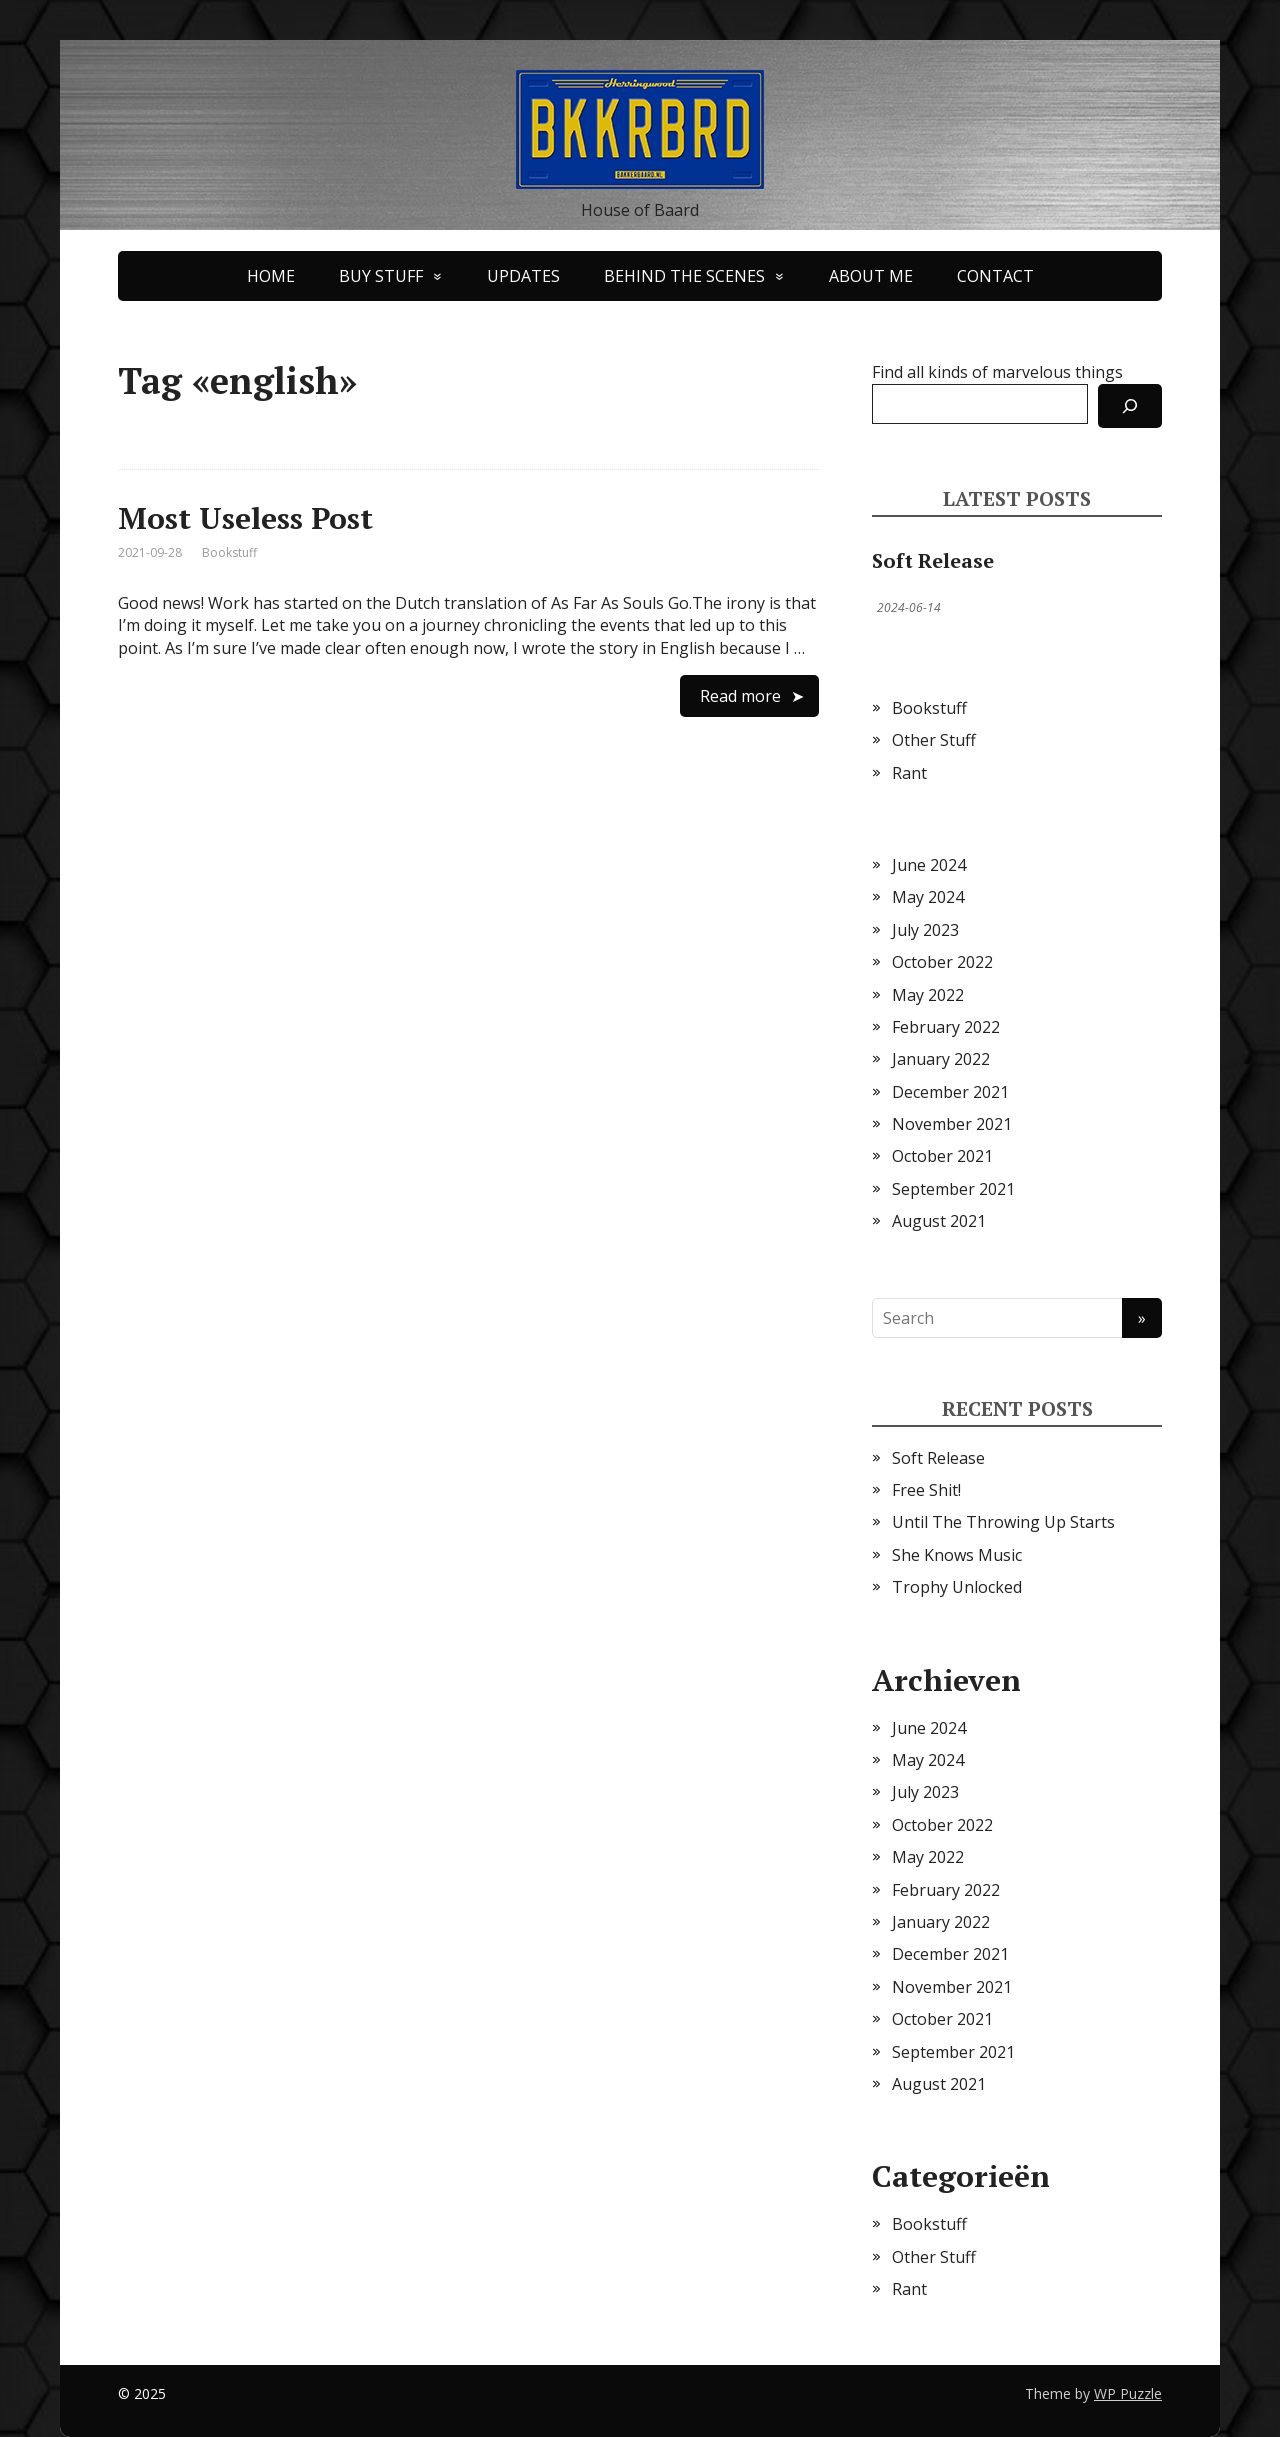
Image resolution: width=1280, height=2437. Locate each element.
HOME (271, 276)
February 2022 (946, 1027)
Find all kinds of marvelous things (997, 372)
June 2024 (929, 865)
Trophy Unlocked (957, 1587)
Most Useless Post (245, 518)
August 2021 (939, 1221)
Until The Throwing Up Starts (1003, 1522)
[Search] (1130, 406)
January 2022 (941, 1059)
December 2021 (950, 1092)
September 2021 (953, 1189)
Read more (740, 696)
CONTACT (995, 276)
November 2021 (952, 1124)
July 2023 (925, 930)
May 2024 (928, 897)
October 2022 (942, 962)
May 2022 (928, 995)
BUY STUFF (381, 276)
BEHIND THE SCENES (684, 276)
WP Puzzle (1128, 2393)
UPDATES (523, 276)
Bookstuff (229, 552)
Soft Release (933, 560)
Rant (909, 773)
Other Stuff (934, 740)
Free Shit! (926, 1490)
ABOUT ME (871, 276)
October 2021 (942, 1156)
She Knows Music (957, 1555)
